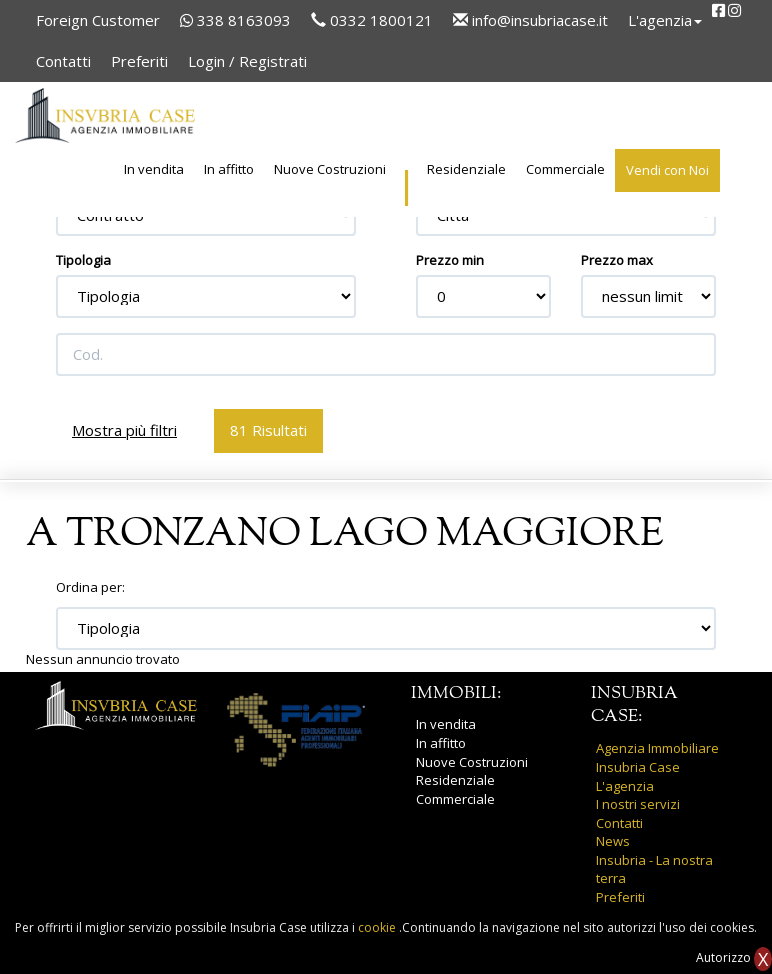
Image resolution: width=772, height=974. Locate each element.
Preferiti (139, 61)
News (613, 841)
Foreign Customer (98, 20)
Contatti (63, 61)
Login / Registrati (247, 61)
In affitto (229, 169)
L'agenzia (625, 786)
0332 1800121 (372, 20)
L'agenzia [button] (665, 20)
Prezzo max (617, 260)
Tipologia (83, 260)
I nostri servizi (638, 804)
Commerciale (565, 169)
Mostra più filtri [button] (124, 430)
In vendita (154, 169)
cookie (378, 927)
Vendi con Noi (667, 170)
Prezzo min (450, 260)
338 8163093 (235, 20)
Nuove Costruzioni (330, 169)
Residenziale (466, 169)
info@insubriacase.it (530, 20)
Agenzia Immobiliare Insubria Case (657, 757)
